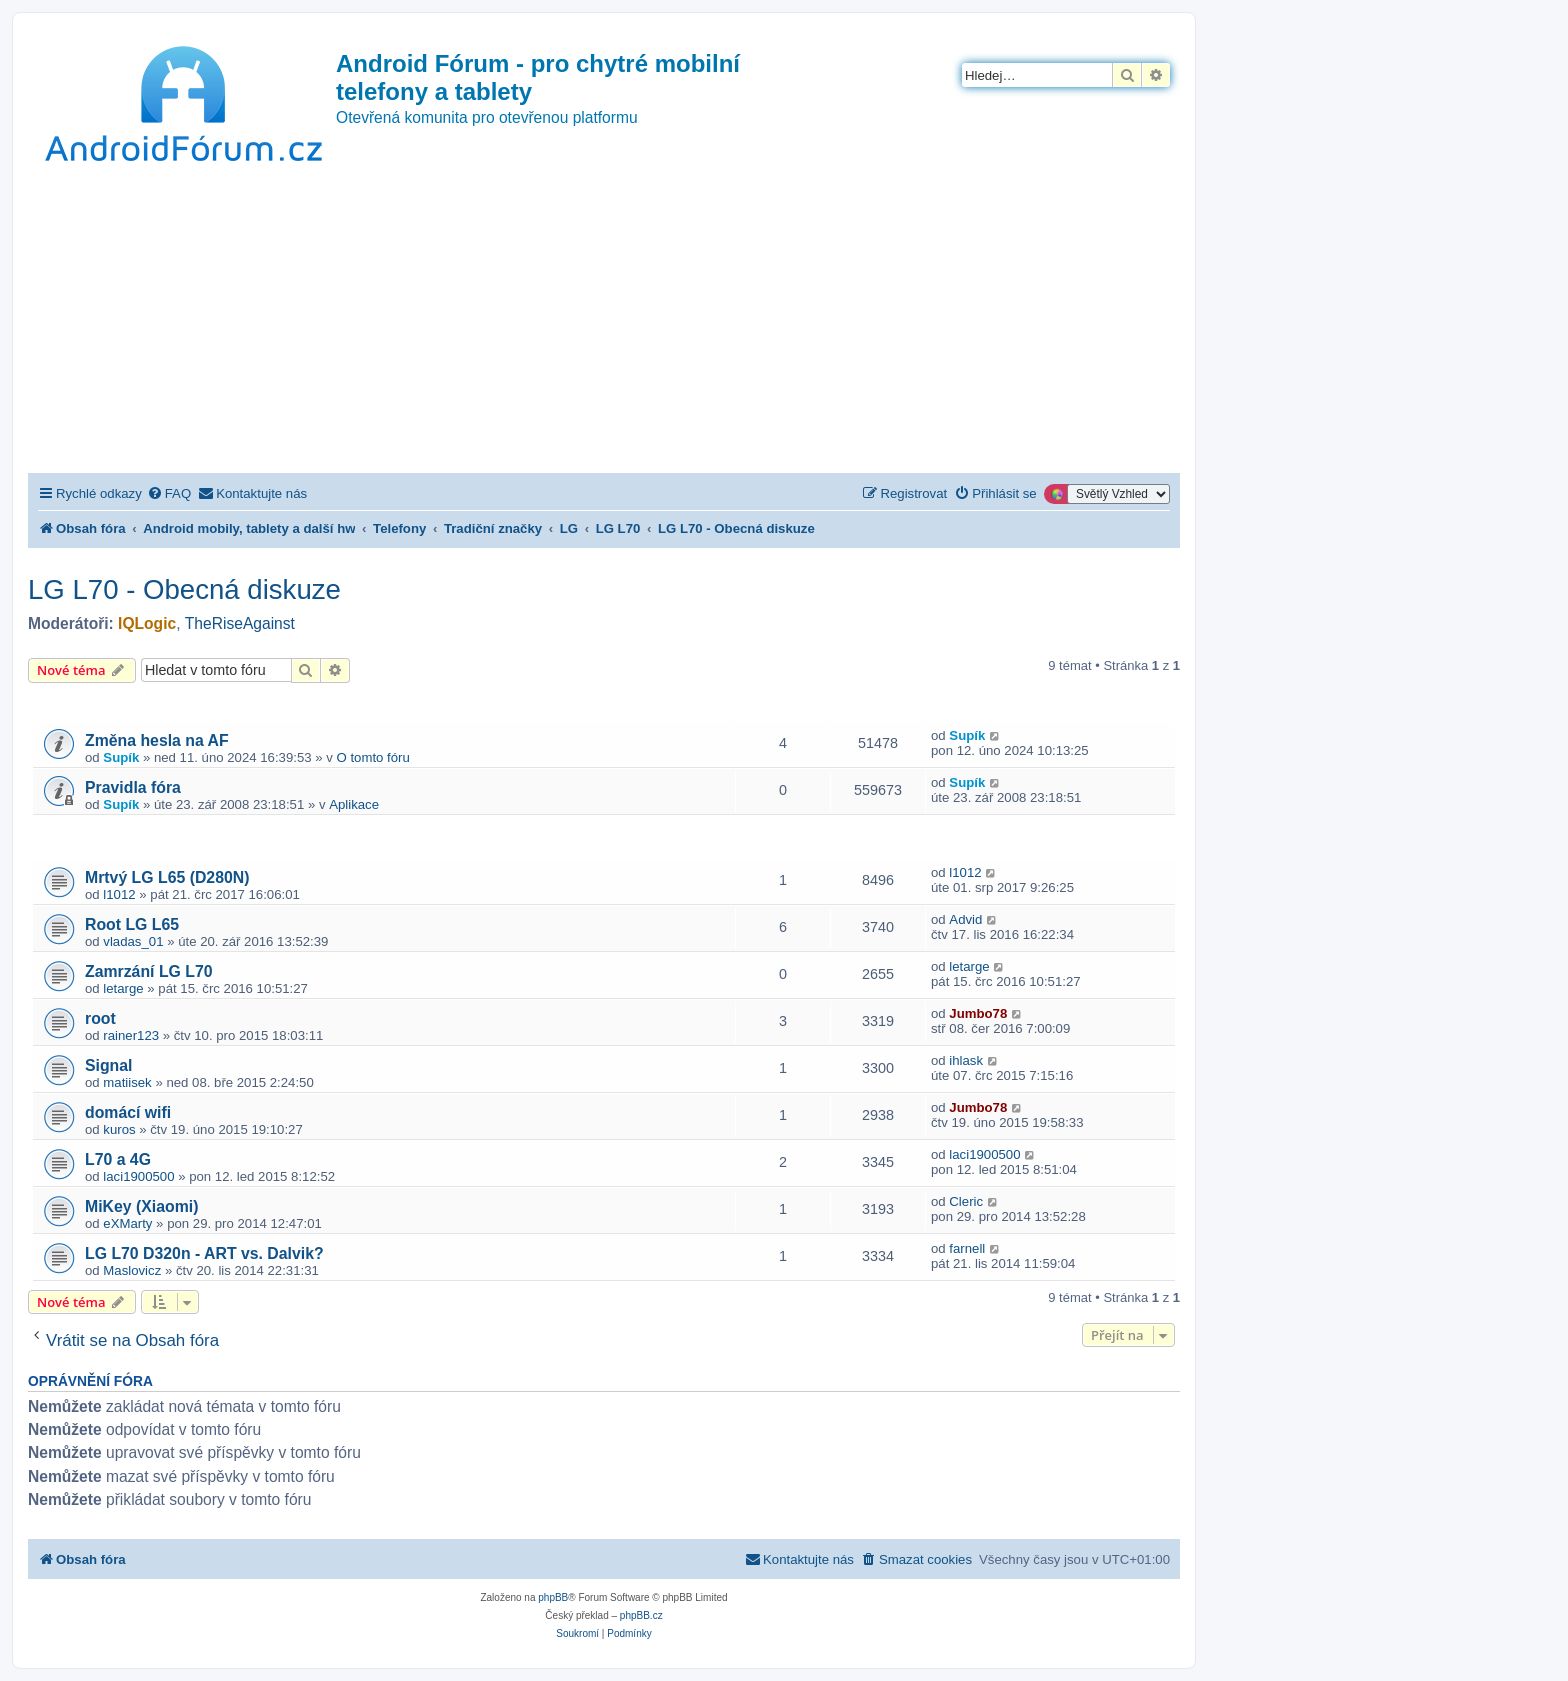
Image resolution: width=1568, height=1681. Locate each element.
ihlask (966, 1060)
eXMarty (127, 1223)
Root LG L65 (132, 924)
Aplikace (354, 804)
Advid (965, 919)
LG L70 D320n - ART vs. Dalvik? (204, 1253)
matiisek (127, 1082)
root (100, 1018)
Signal (109, 1065)
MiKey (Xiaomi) (141, 1206)
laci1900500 (138, 1176)
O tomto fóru (373, 757)
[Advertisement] (604, 323)
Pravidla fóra (133, 787)
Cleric (966, 1201)
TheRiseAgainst (240, 623)
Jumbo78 (978, 1013)
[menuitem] (169, 493)
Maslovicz (132, 1270)
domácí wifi (128, 1112)
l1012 (119, 894)
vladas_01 (133, 941)
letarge (123, 988)
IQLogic (147, 623)
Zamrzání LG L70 (149, 971)
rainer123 (131, 1035)
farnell (967, 1248)
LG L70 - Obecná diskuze (184, 589)
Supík (121, 757)
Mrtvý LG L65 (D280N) (167, 877)
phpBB (553, 1597)
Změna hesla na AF (157, 740)
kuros (119, 1129)
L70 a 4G (118, 1159)
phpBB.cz (641, 1615)
